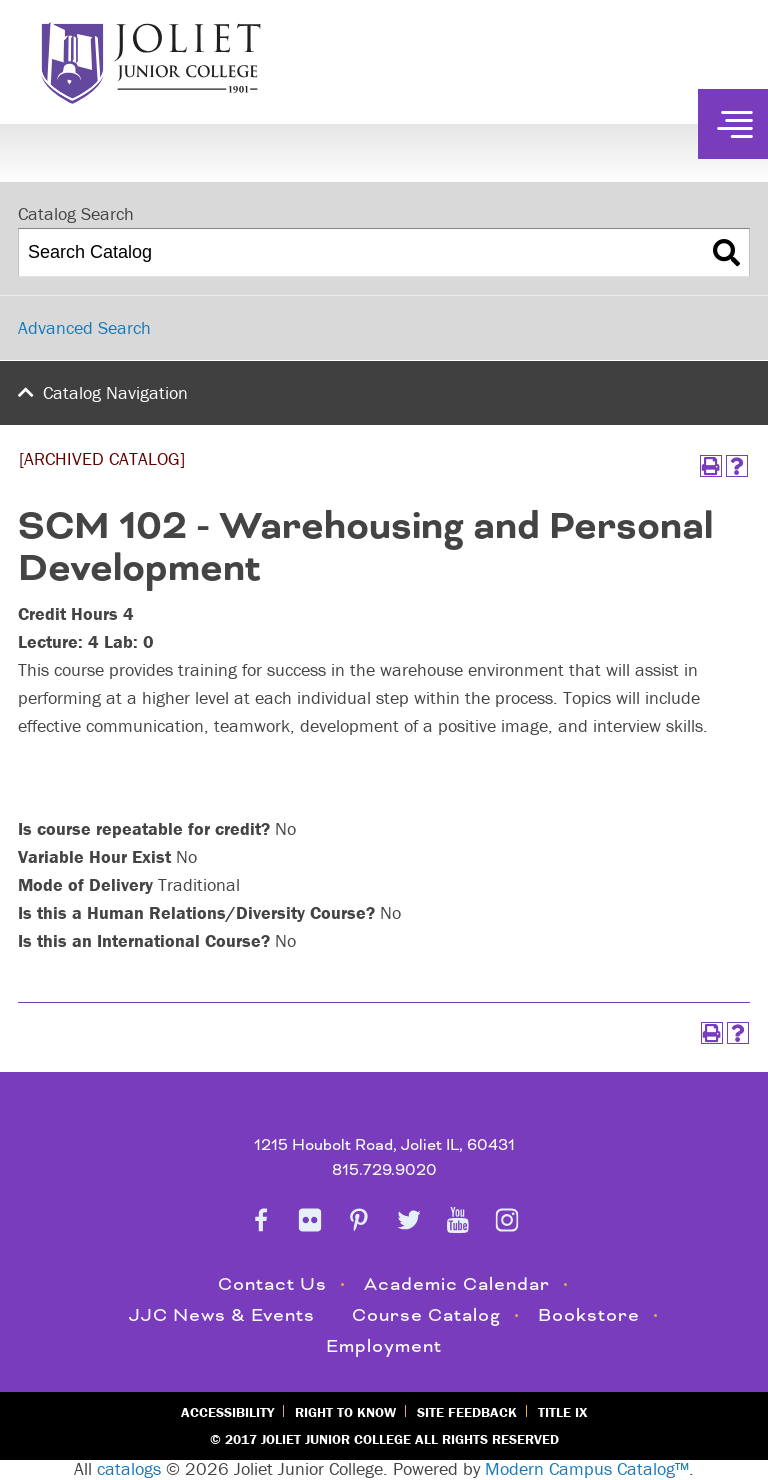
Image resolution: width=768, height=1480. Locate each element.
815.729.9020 (384, 1170)
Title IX (562, 1412)
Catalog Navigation (115, 392)
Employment (384, 1346)
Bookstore (589, 1315)
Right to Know (345, 1412)
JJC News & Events (222, 1315)
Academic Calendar (457, 1284)
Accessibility (227, 1412)
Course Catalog (426, 1315)
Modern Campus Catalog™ (587, 1468)
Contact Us (272, 1284)
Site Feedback (467, 1412)
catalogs (129, 1468)
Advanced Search (84, 327)
